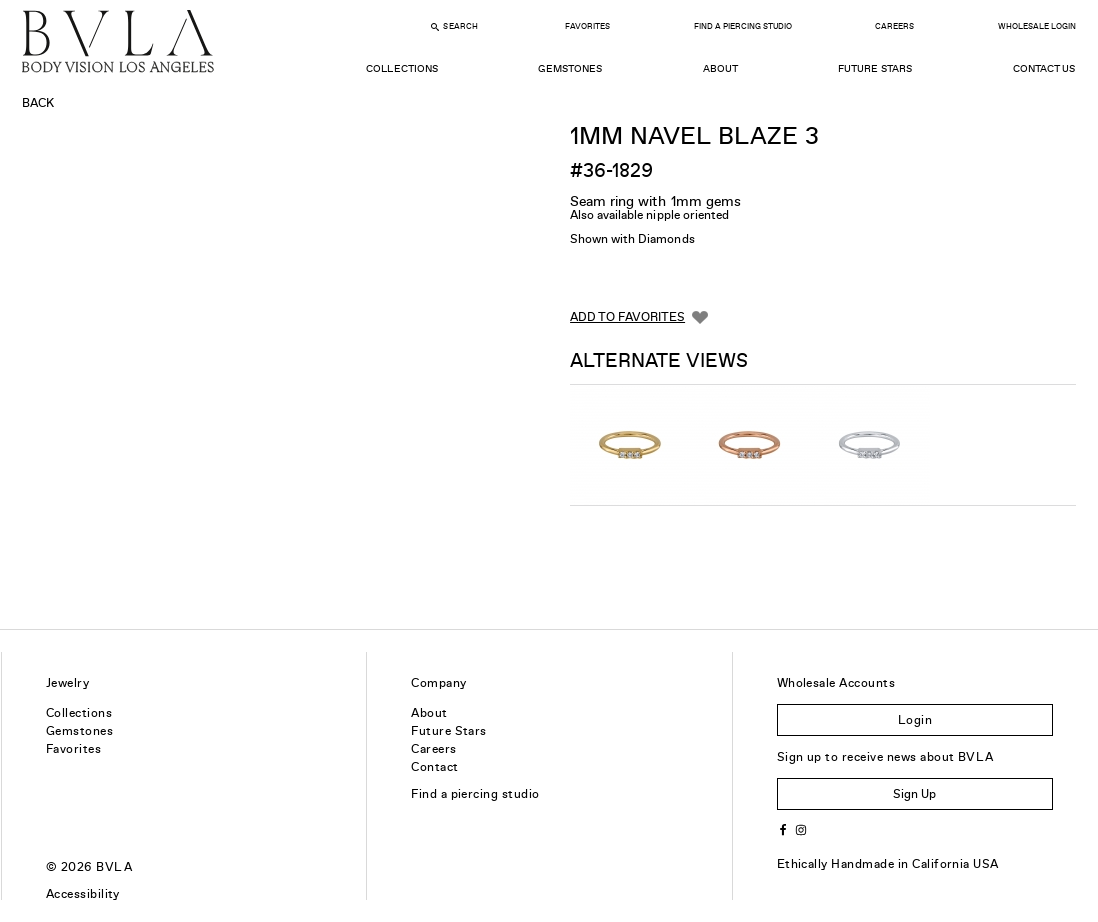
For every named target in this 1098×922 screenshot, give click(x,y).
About (720, 68)
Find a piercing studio (475, 794)
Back (38, 103)
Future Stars (875, 68)
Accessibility (83, 894)
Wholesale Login (1037, 26)
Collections (401, 68)
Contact (434, 767)
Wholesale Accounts (836, 683)
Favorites (587, 26)
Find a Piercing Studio (743, 26)
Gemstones (570, 68)
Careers (894, 26)
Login (915, 720)
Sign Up (914, 794)
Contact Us (1044, 68)
